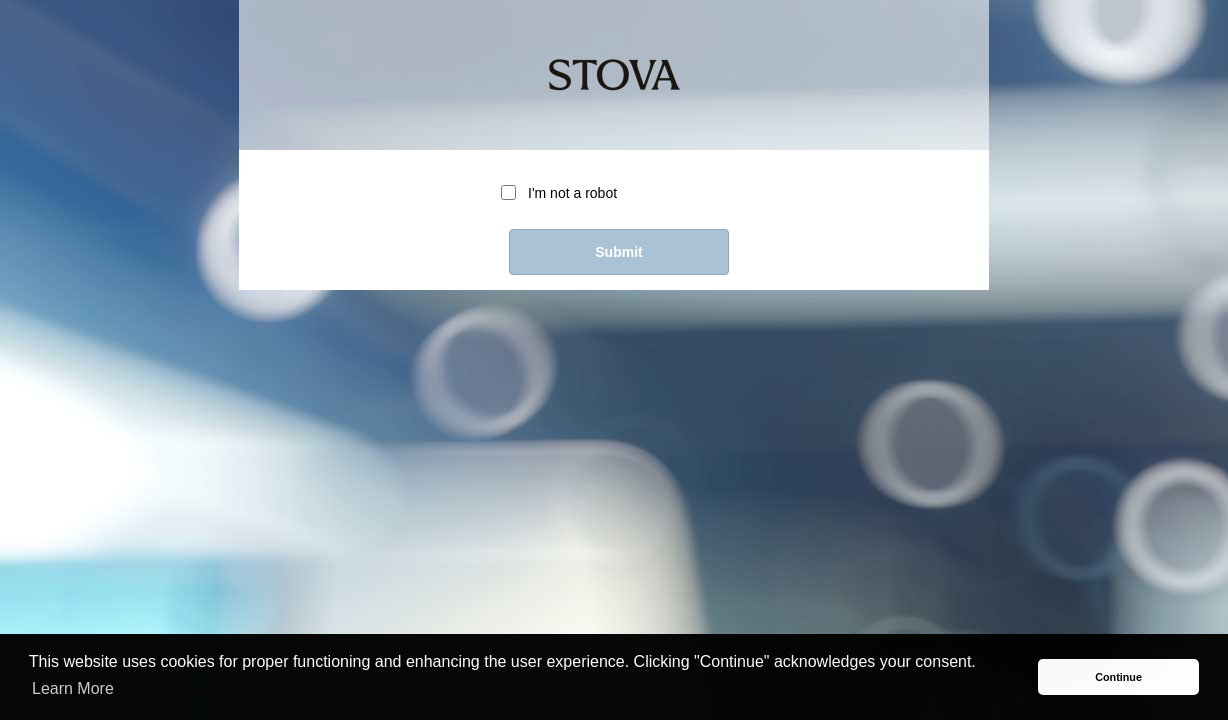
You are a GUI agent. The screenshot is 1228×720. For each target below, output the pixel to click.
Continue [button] (1118, 677)
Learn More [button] (73, 688)
